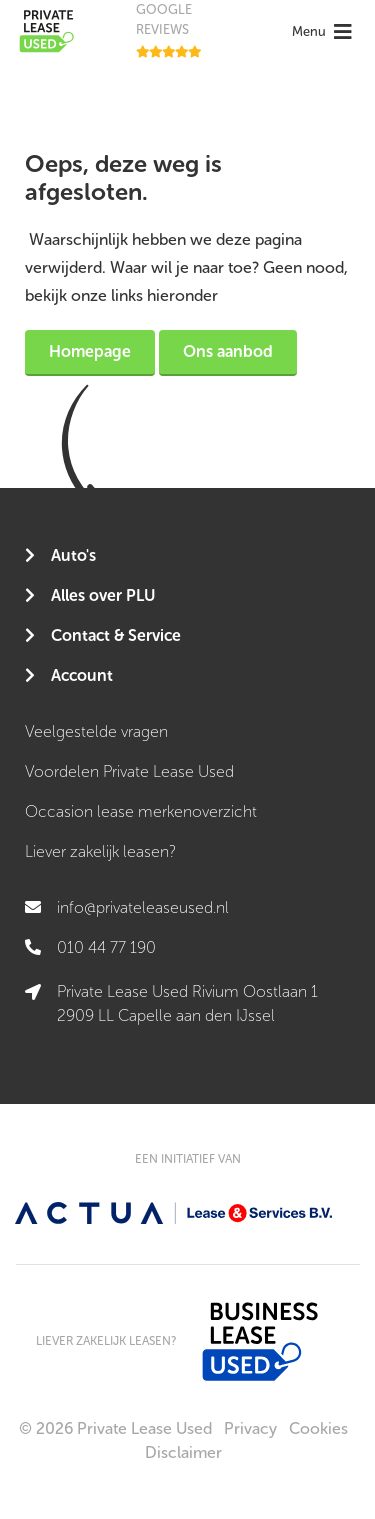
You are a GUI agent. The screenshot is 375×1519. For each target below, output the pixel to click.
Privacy (250, 1428)
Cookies (318, 1428)
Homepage (90, 351)
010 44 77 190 (106, 947)
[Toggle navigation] (324, 32)
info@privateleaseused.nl (143, 907)
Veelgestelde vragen (96, 731)
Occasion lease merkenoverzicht (141, 811)
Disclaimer (183, 1452)
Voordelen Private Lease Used (129, 771)
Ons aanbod (228, 351)
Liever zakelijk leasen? (100, 851)
